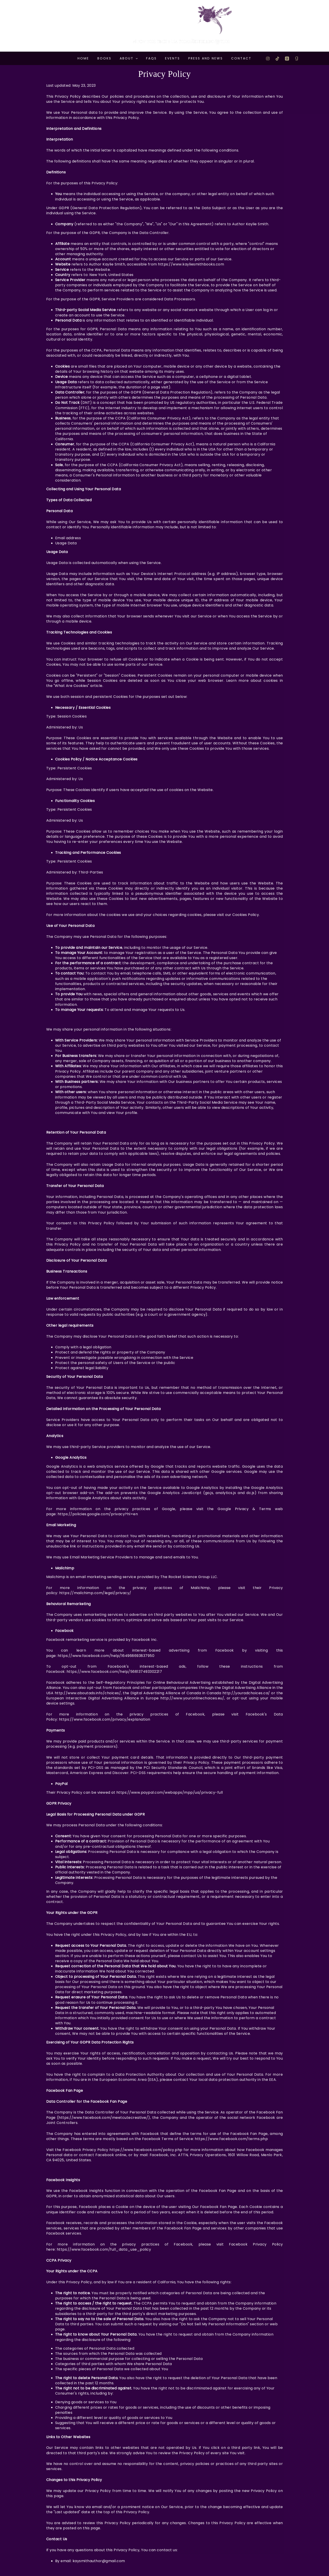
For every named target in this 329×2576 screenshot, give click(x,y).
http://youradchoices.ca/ (246, 1693)
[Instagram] (268, 59)
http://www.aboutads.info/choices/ (88, 1693)
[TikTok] (277, 59)
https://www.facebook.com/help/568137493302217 (114, 1671)
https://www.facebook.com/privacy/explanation (104, 1719)
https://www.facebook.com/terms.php (231, 2138)
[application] (138, 58)
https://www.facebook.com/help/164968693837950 (106, 1655)
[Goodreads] (297, 59)
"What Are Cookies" (71, 685)
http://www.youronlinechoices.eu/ (192, 1698)
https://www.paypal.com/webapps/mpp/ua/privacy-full (169, 1792)
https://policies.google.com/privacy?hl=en (98, 1514)
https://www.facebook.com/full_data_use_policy (104, 2249)
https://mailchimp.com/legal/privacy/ (95, 1592)
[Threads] (287, 59)
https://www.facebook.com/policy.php (145, 2149)
